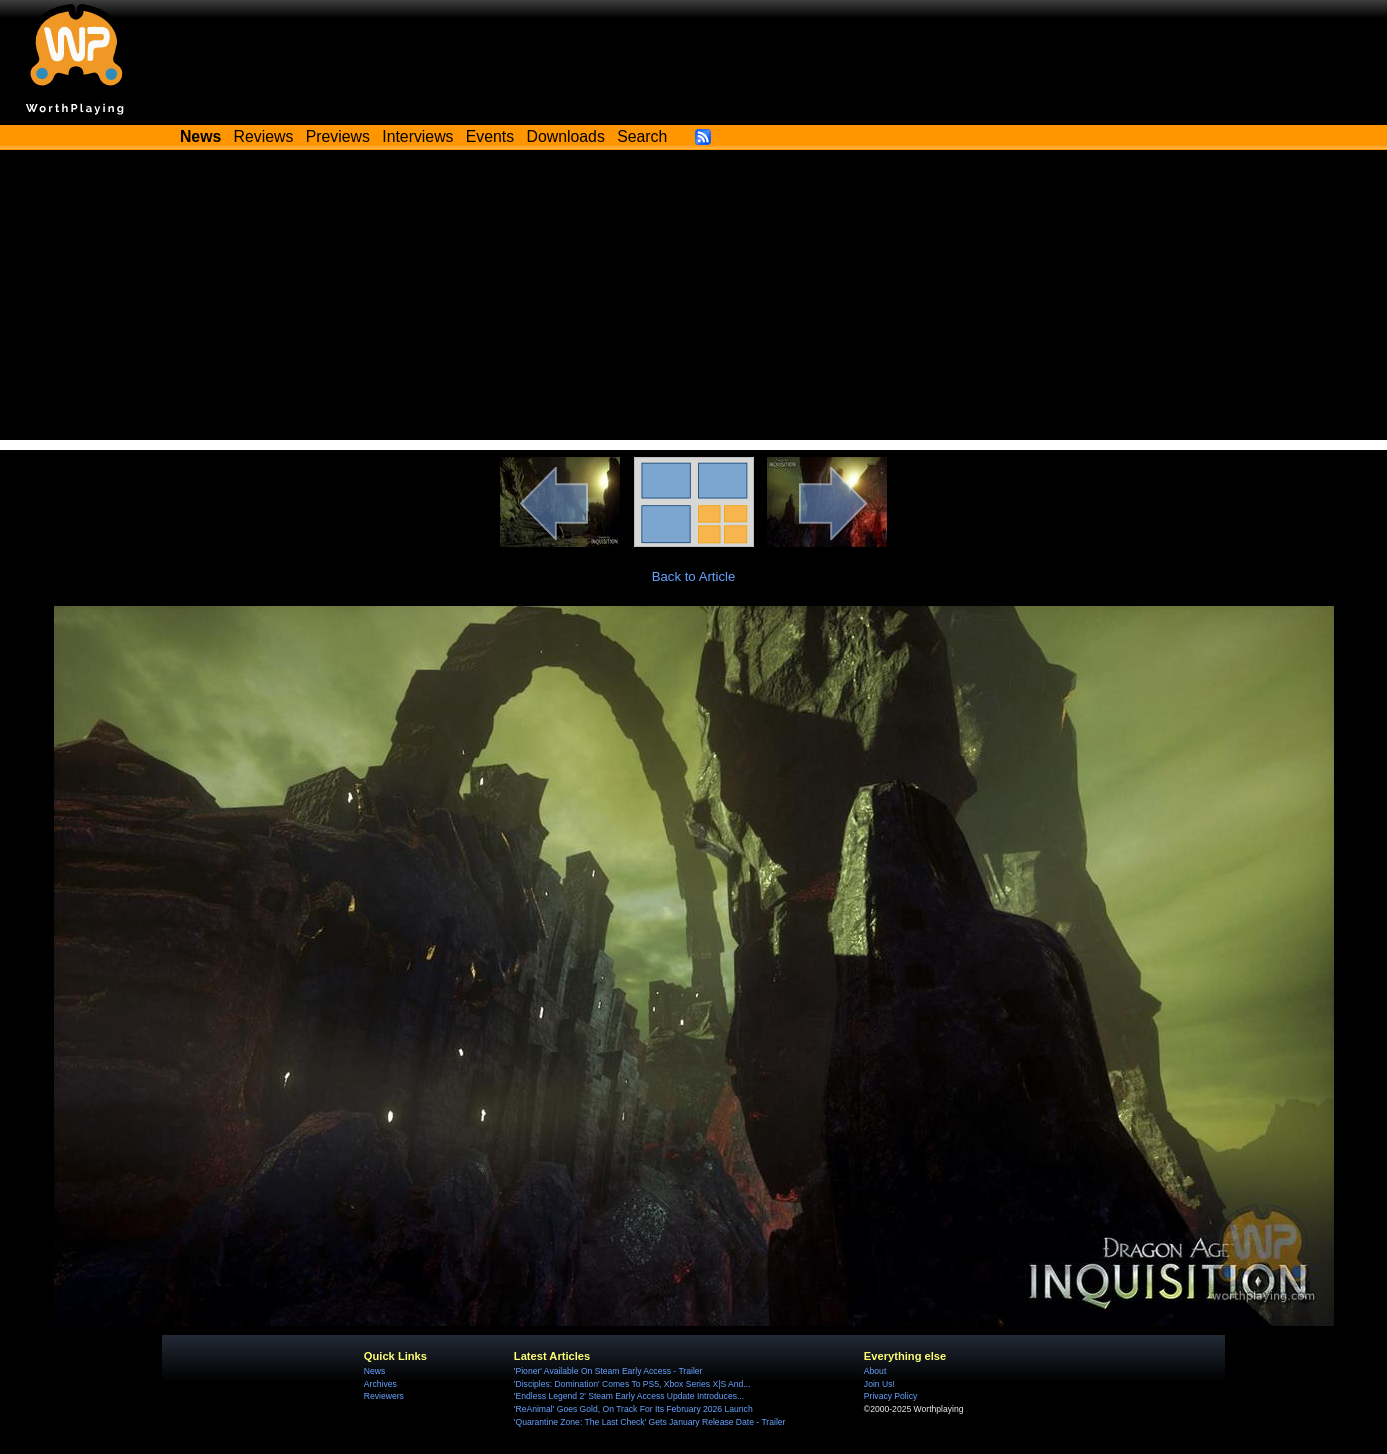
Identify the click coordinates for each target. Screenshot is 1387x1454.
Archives (380, 1384)
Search (642, 136)
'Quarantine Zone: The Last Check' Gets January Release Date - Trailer (650, 1422)
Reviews (264, 136)
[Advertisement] (694, 300)
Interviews (417, 136)
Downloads (566, 136)
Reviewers (384, 1396)
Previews (338, 136)
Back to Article (694, 576)
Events (490, 136)
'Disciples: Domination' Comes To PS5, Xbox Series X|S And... (632, 1384)
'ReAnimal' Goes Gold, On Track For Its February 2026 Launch (633, 1409)
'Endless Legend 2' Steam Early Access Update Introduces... (629, 1396)
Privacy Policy (890, 1396)
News (374, 1371)
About (875, 1371)
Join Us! (879, 1384)
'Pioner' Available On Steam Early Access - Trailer (608, 1371)
